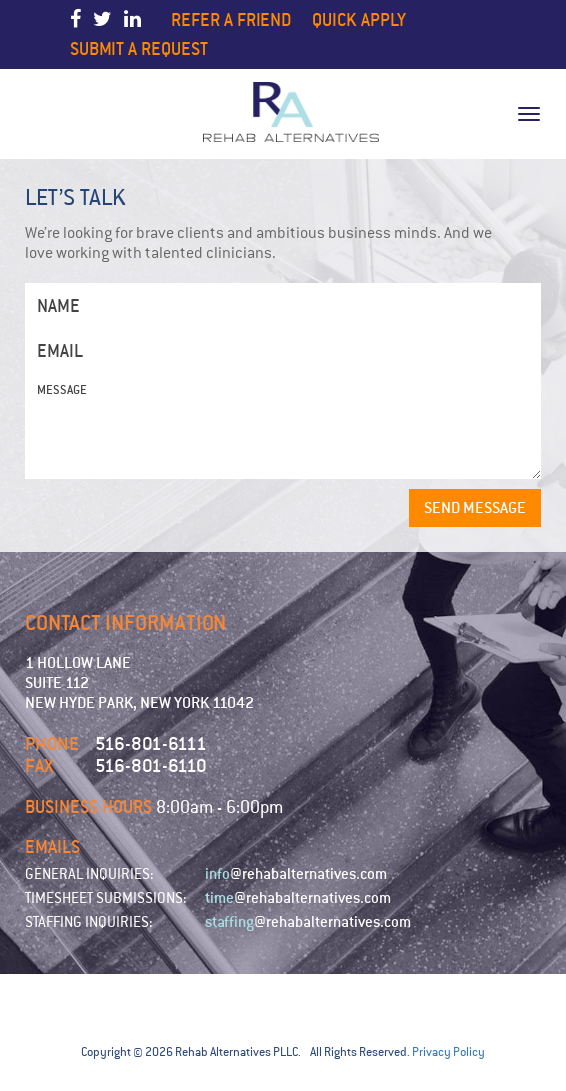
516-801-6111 (151, 743)
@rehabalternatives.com (296, 874)
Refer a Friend (231, 19)
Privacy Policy (448, 1052)
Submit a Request (139, 48)
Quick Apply (359, 19)
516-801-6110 (151, 765)
